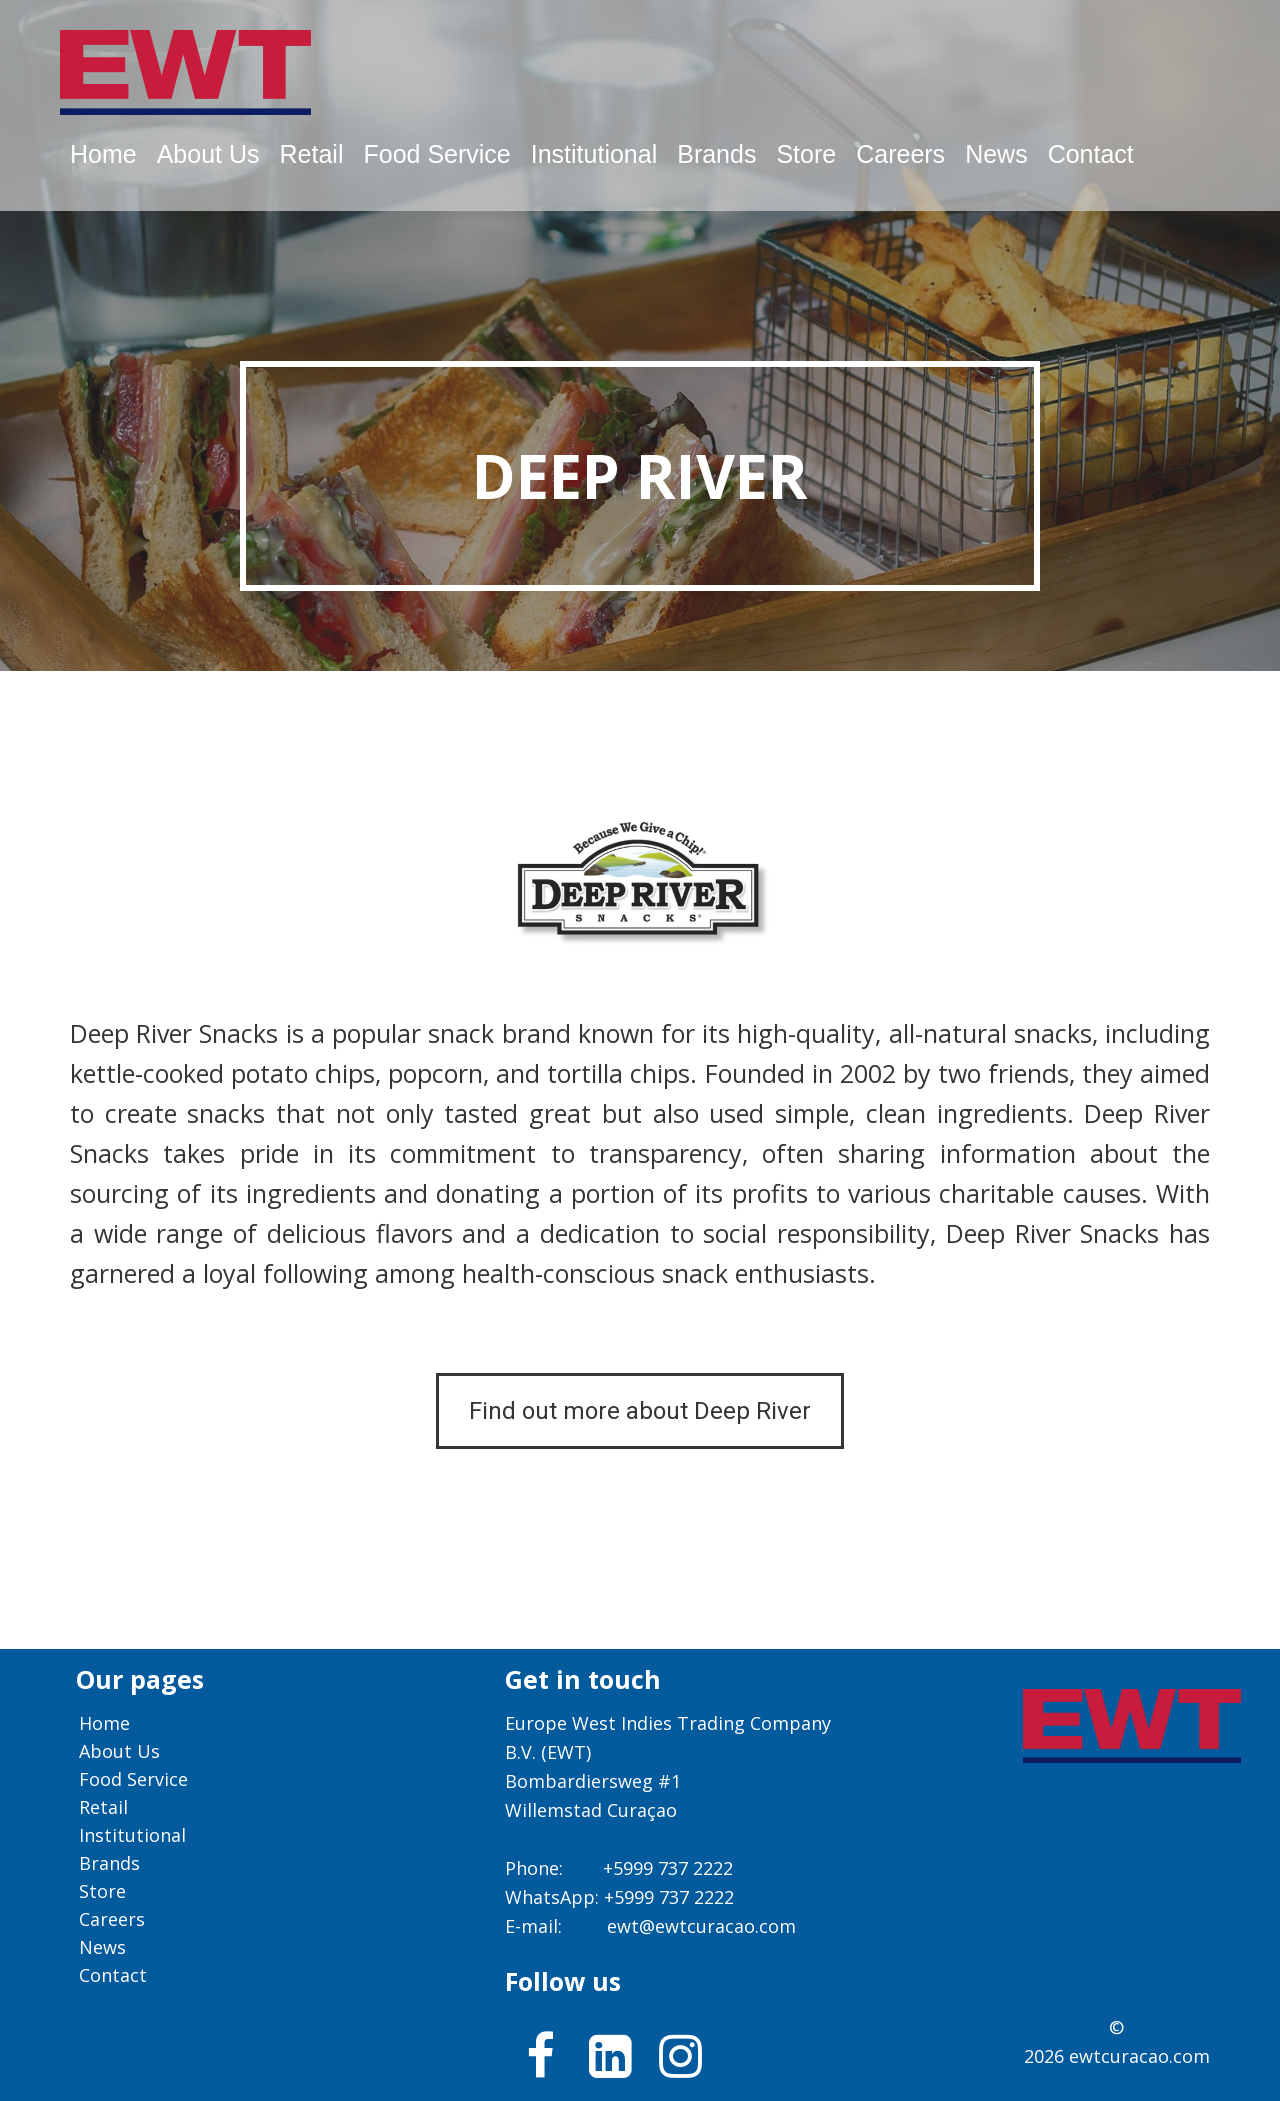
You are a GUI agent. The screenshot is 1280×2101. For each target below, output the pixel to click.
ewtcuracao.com (1139, 2056)
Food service (436, 154)
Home (103, 154)
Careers (900, 154)
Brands (716, 154)
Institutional (594, 154)
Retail (312, 154)
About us (208, 154)
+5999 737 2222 (668, 1868)
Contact (1091, 154)
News (996, 154)
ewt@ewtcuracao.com (701, 1926)
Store (806, 154)
